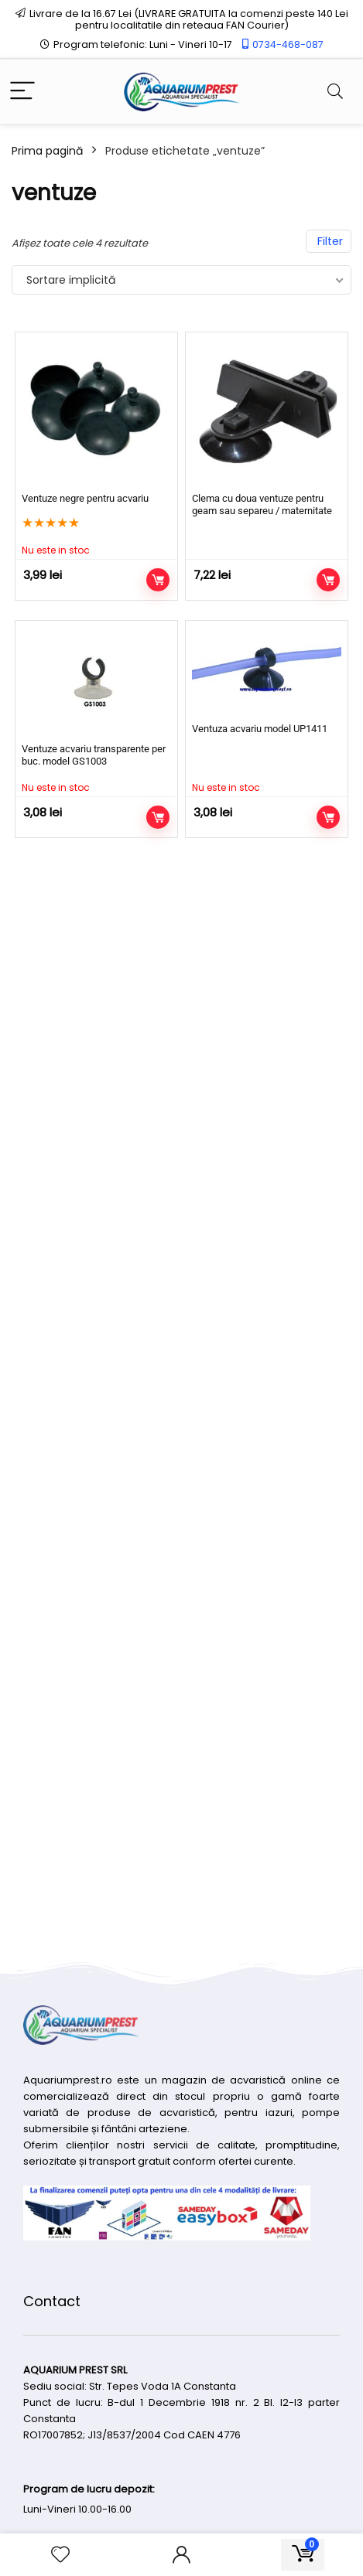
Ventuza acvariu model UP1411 (259, 728)
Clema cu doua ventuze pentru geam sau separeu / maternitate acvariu (262, 510)
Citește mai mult (158, 580)
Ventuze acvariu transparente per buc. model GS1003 (94, 755)
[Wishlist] (60, 2554)
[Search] (335, 91)
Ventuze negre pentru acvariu (85, 498)
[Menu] (22, 91)
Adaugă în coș (328, 580)
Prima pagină (47, 150)
